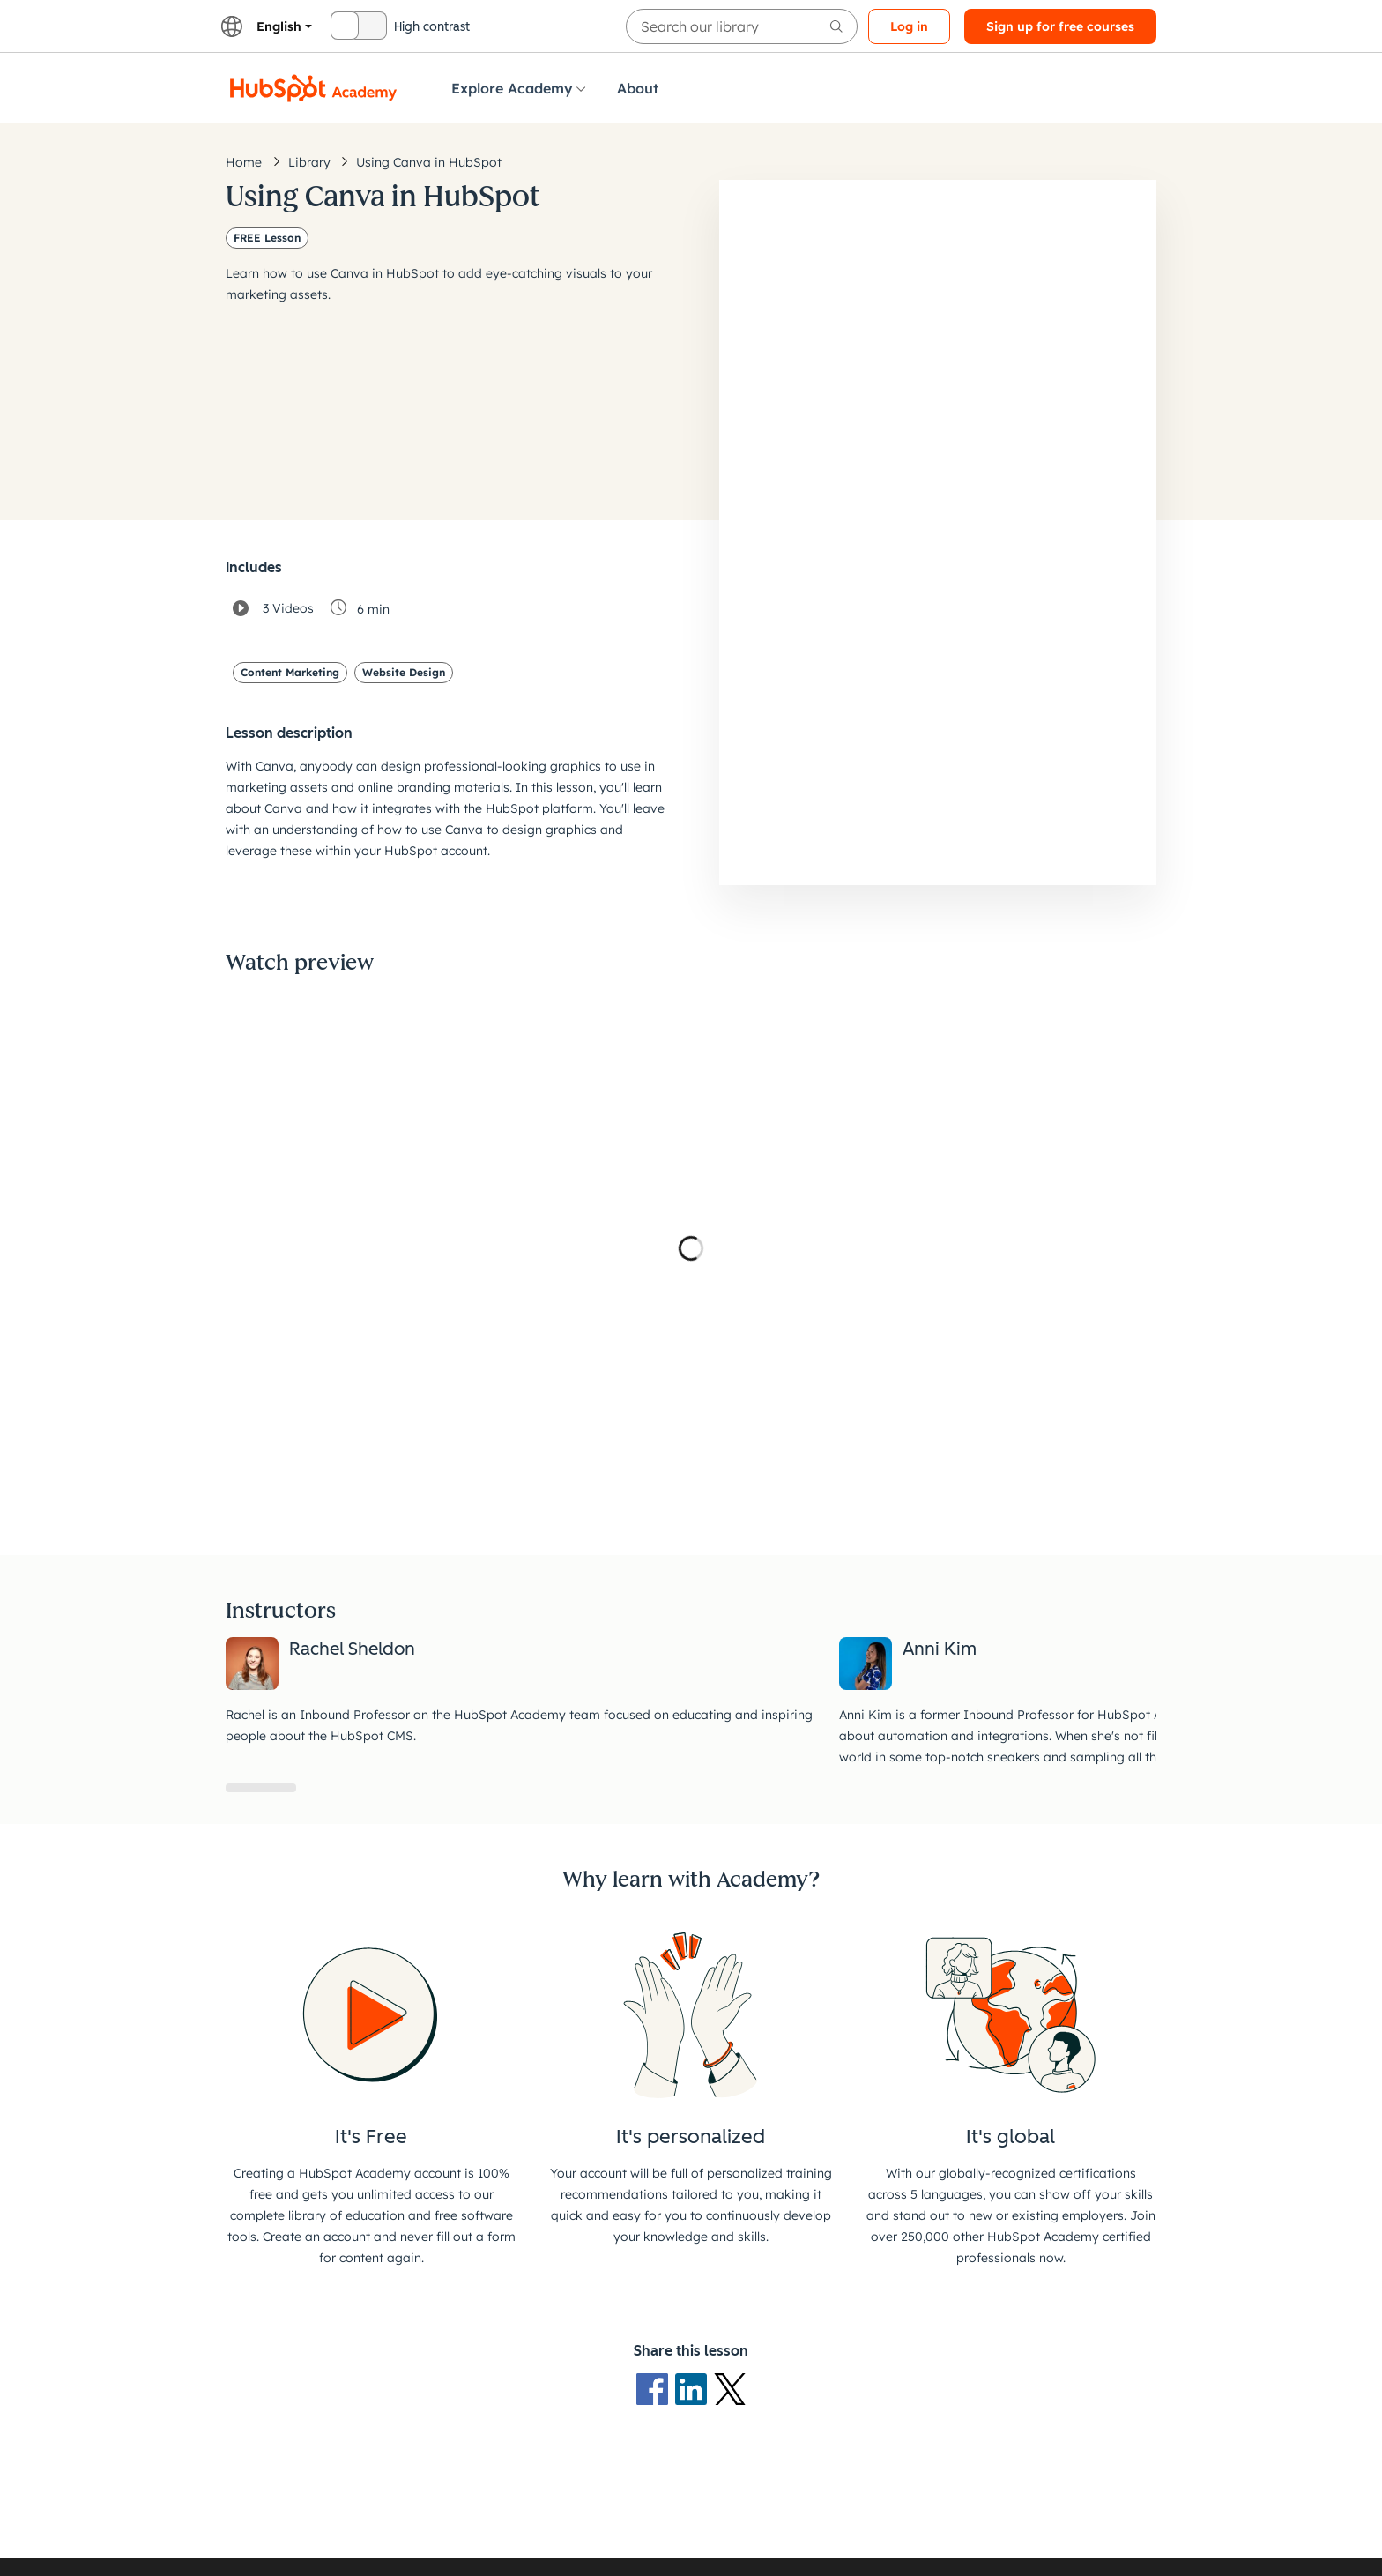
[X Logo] (730, 2388)
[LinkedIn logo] (694, 2388)
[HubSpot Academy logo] (314, 88)
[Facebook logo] (655, 2388)
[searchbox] (742, 26)
